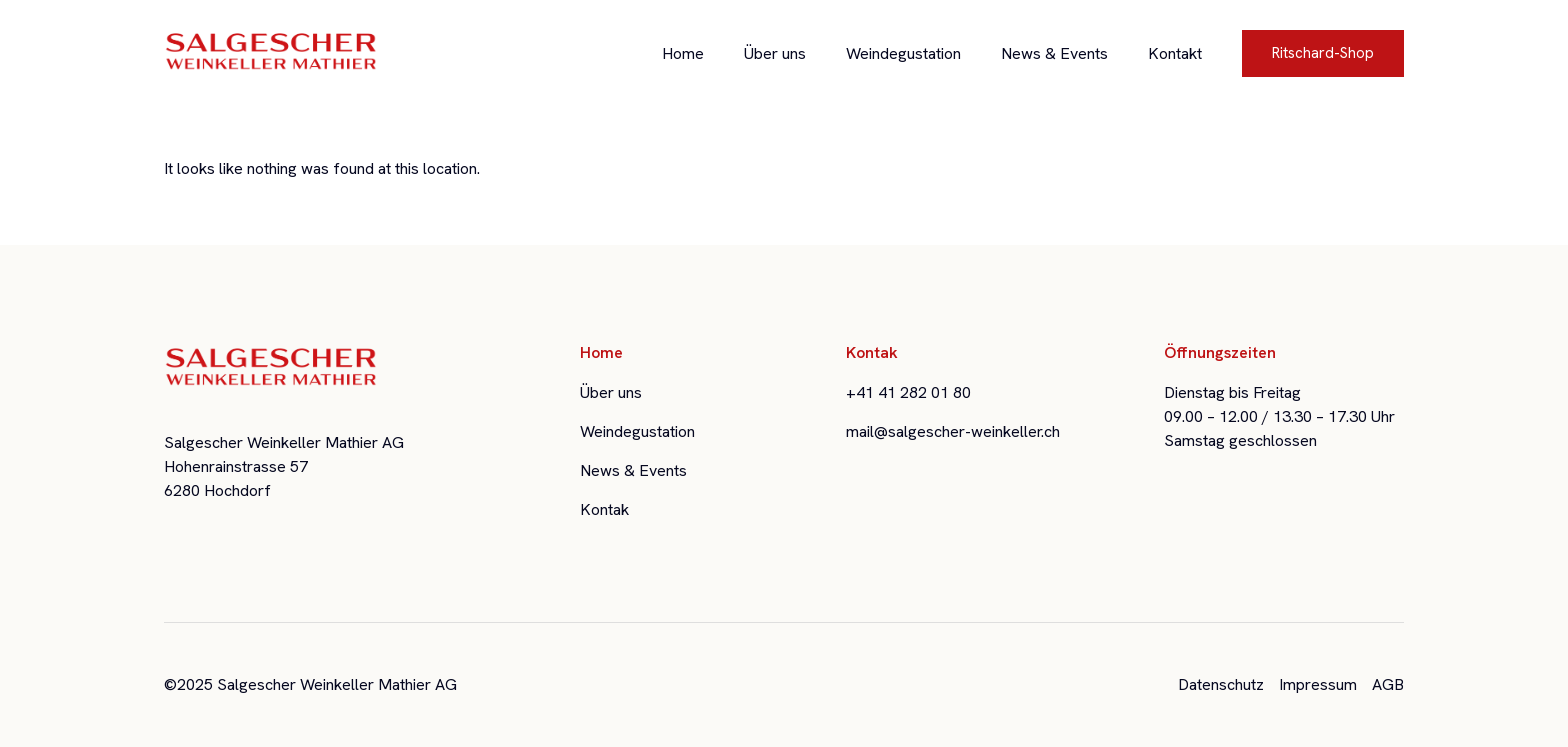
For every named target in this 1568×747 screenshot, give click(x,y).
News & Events (1054, 54)
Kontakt (1175, 54)
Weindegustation (903, 54)
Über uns (775, 54)
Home (683, 54)
